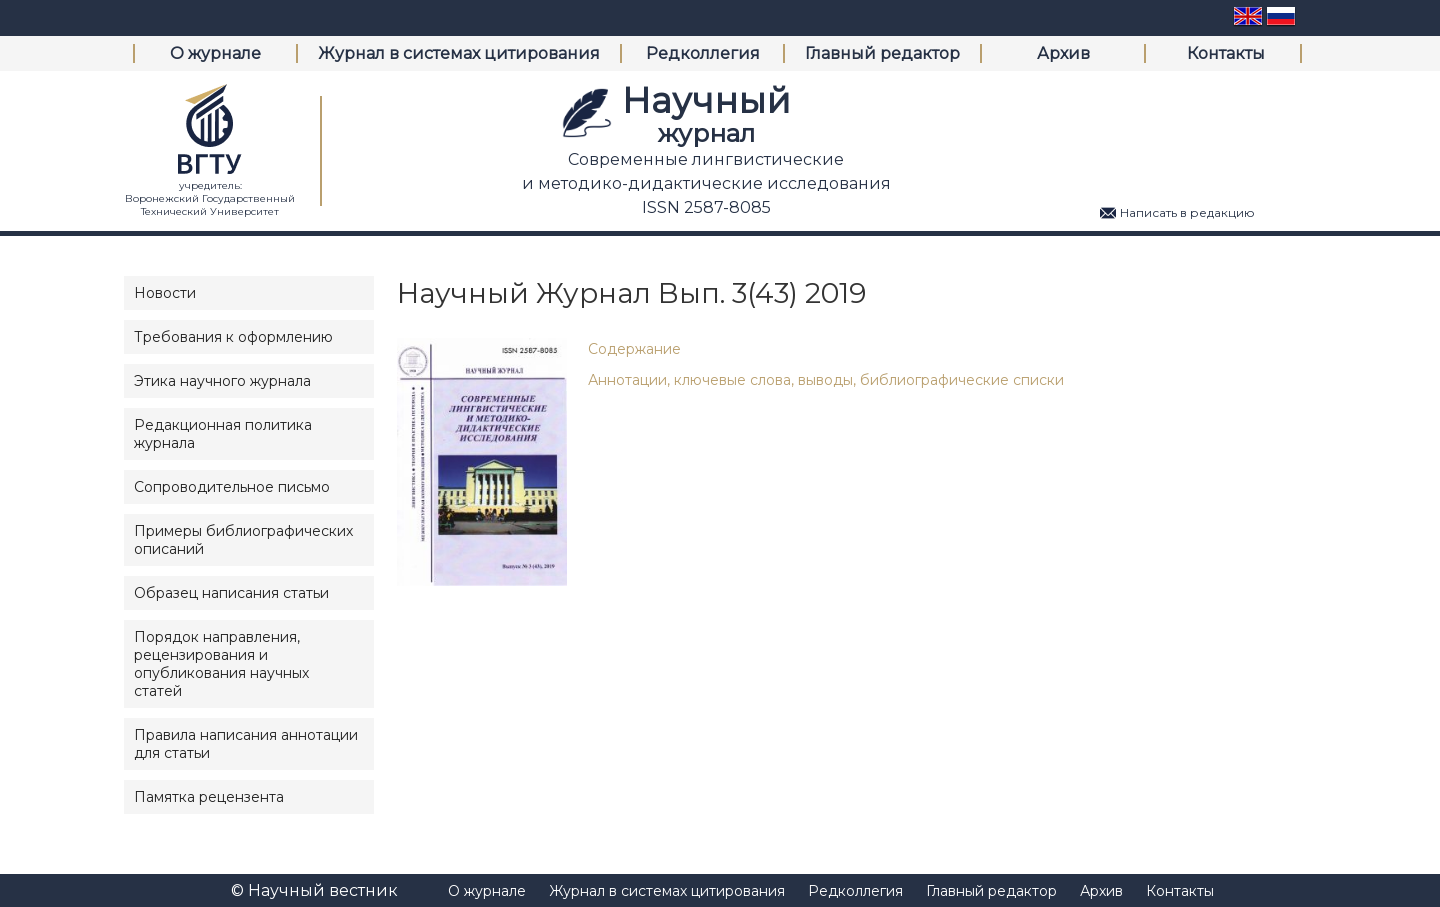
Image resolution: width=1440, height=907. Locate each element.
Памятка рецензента (209, 797)
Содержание (634, 349)
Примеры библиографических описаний (243, 540)
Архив (1063, 53)
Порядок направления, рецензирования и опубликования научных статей (221, 664)
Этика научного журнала (222, 381)
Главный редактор (882, 53)
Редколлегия (703, 53)
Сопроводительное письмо (232, 487)
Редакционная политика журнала (223, 434)
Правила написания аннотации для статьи (246, 744)
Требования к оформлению (233, 337)
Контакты (1226, 53)
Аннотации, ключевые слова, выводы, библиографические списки (826, 380)
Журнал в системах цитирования (459, 53)
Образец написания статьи (231, 593)
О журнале (215, 53)
